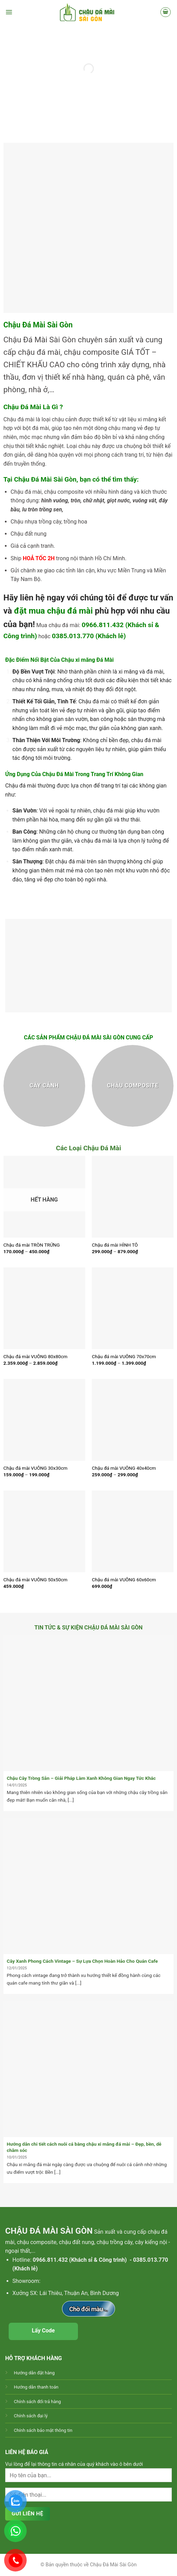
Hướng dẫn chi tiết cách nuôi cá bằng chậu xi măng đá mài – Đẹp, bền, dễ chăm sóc (84, 2147)
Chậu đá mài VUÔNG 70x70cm (124, 1356)
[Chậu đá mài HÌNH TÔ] (133, 1197)
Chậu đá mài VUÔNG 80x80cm (35, 1356)
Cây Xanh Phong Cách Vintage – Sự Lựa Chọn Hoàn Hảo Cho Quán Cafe (82, 1961)
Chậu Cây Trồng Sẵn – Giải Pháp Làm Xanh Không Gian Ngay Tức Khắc (81, 1778)
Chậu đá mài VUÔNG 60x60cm (124, 1579)
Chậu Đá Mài (25, 339)
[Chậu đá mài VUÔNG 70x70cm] (133, 1308)
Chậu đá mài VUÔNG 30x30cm (35, 1468)
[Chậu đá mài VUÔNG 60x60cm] (133, 1531)
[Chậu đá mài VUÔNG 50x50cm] (44, 1531)
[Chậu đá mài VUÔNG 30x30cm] (44, 1420)
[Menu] (8, 12)
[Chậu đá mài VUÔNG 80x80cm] (44, 1308)
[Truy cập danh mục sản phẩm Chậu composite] (133, 1086)
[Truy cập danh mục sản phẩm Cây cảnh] (44, 1086)
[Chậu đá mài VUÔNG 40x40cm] (133, 1420)
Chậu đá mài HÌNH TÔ (115, 1245)
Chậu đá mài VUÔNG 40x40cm (124, 1468)
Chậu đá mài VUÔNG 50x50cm (35, 1579)
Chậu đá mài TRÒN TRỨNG (31, 1245)
